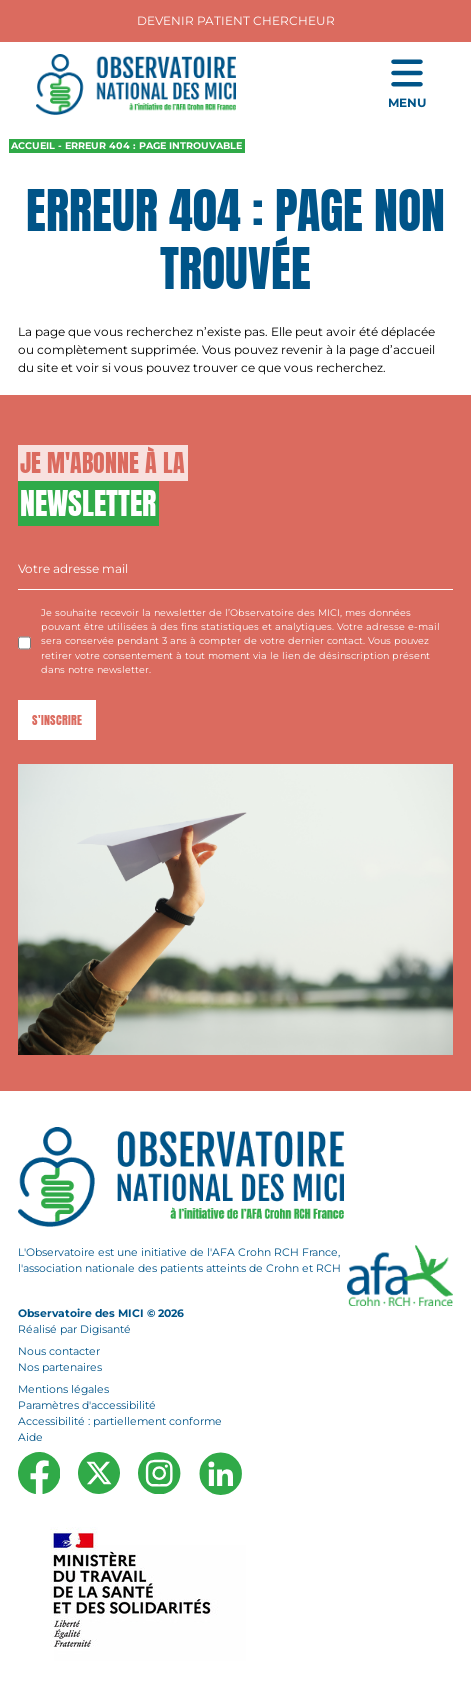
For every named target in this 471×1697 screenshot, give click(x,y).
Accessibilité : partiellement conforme (120, 1421)
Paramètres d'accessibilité (87, 1405)
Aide (30, 1437)
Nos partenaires (60, 1367)
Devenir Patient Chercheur (236, 20)
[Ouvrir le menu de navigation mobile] (407, 85)
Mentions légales (63, 1388)
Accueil (33, 145)
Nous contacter (59, 1351)
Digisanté (105, 1329)
